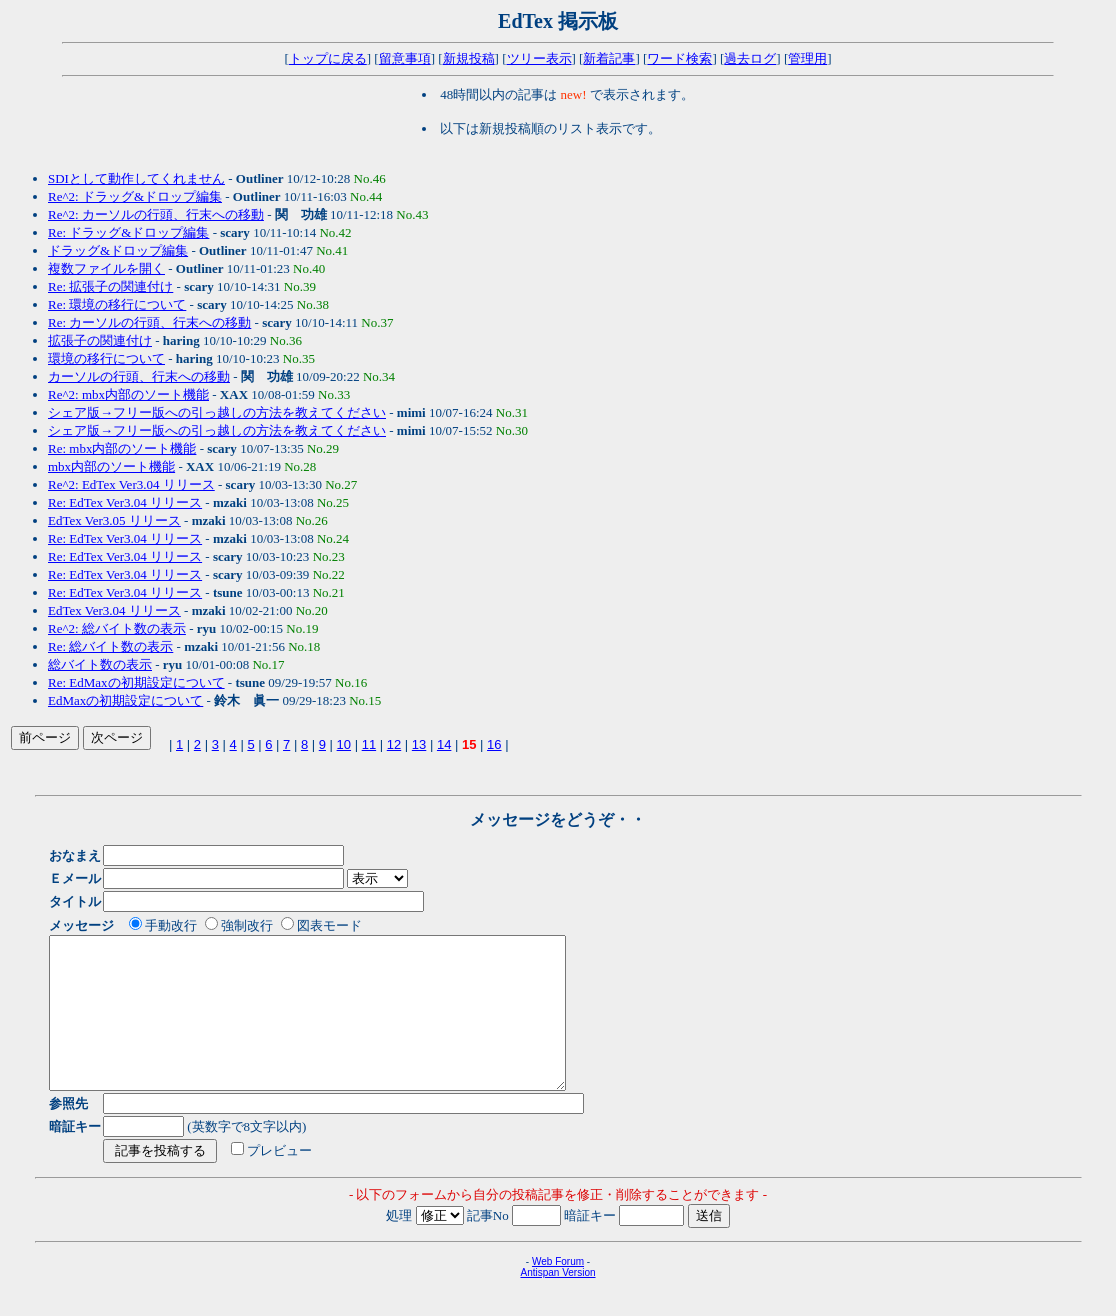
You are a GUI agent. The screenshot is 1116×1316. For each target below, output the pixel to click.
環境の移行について (106, 358)
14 (444, 744)
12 (394, 744)
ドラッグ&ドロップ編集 (118, 250)
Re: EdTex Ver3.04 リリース (125, 502)
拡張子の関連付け (100, 340)
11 (369, 744)
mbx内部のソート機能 (111, 466)
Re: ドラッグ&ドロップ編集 (128, 232)
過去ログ (750, 58)
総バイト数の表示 (100, 664)
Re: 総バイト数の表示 (110, 646)
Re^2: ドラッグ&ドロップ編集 (135, 196)
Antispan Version (557, 1302)
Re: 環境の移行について (117, 304)
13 (419, 744)
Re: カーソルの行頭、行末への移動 (149, 322)
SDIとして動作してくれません (136, 178)
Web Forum (558, 1291)
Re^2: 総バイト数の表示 (117, 628)
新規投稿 (469, 58)
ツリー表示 (539, 58)
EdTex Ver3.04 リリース (114, 610)
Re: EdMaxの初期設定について (136, 682)
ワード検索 (679, 58)
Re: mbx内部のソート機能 (122, 448)
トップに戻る (328, 58)
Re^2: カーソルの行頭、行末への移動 (156, 214)
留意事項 (405, 58)
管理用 (807, 58)
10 (344, 744)
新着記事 (609, 58)
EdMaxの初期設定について (125, 700)
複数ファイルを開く (106, 268)
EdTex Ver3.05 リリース (114, 520)
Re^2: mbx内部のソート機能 (128, 394)
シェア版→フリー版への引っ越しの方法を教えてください (217, 412)
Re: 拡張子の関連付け (110, 286)
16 (494, 744)
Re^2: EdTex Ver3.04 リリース (131, 484)
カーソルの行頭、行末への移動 (139, 376)
